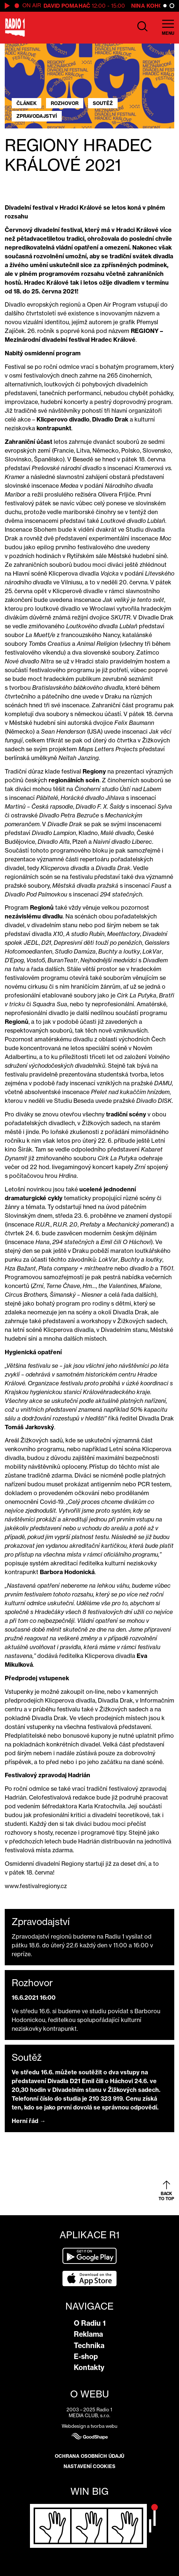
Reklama (88, 2334)
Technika (89, 2345)
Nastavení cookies (89, 2466)
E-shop (86, 2356)
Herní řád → (29, 2120)
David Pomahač (66, 5)
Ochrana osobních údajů (89, 2456)
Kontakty (89, 2367)
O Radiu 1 (90, 2323)
